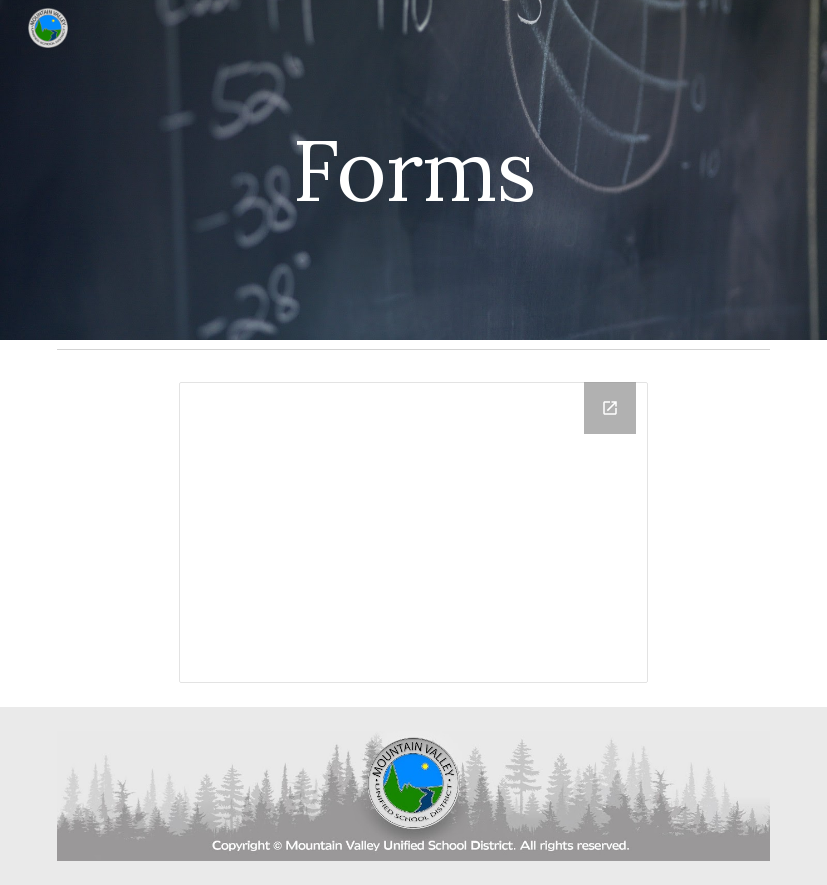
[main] (413, 169)
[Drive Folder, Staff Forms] (413, 532)
